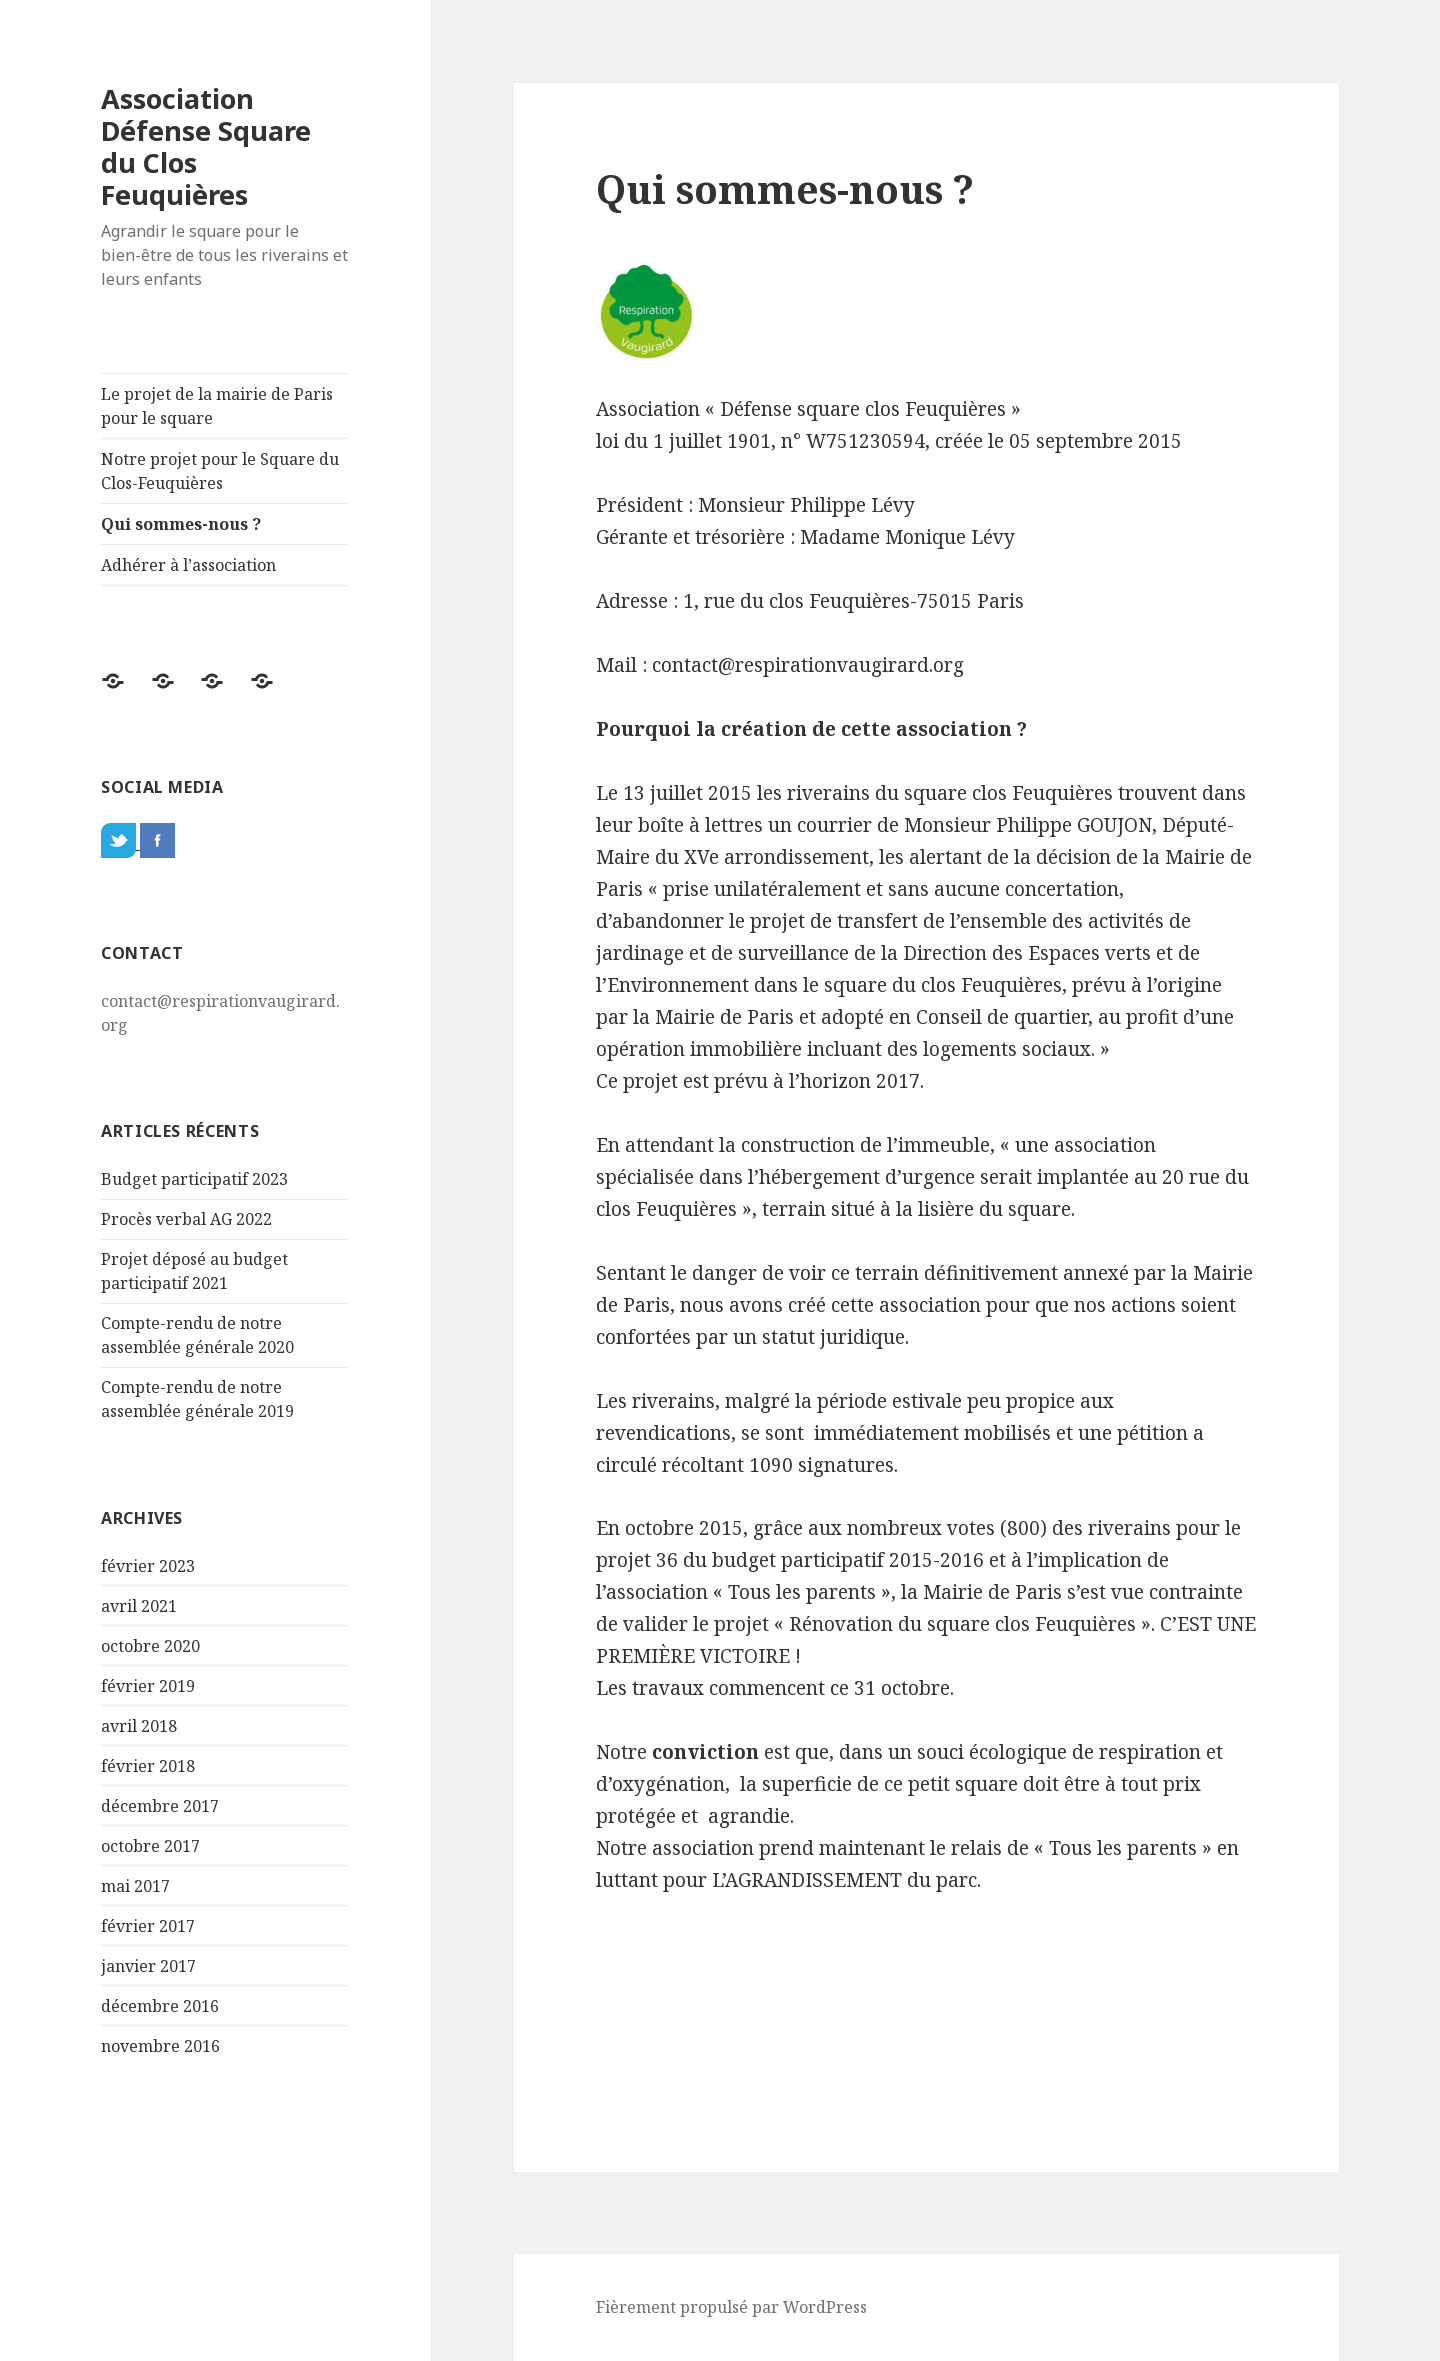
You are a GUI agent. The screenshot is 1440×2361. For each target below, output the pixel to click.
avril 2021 (139, 1606)
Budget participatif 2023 (194, 1179)
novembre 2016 (160, 2046)
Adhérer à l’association (188, 565)
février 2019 (148, 1686)
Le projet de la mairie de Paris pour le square (217, 406)
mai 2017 (135, 1886)
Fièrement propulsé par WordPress (731, 2307)
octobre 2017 (150, 1846)
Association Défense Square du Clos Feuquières (206, 146)
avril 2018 (139, 1726)
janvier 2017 (148, 1966)
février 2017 (148, 1926)
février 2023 (148, 1566)
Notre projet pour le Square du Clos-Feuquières (220, 471)
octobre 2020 (150, 1646)
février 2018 (148, 1766)
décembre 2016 (160, 2006)
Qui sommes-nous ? (181, 524)
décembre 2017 (160, 1806)
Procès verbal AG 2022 (186, 1219)
